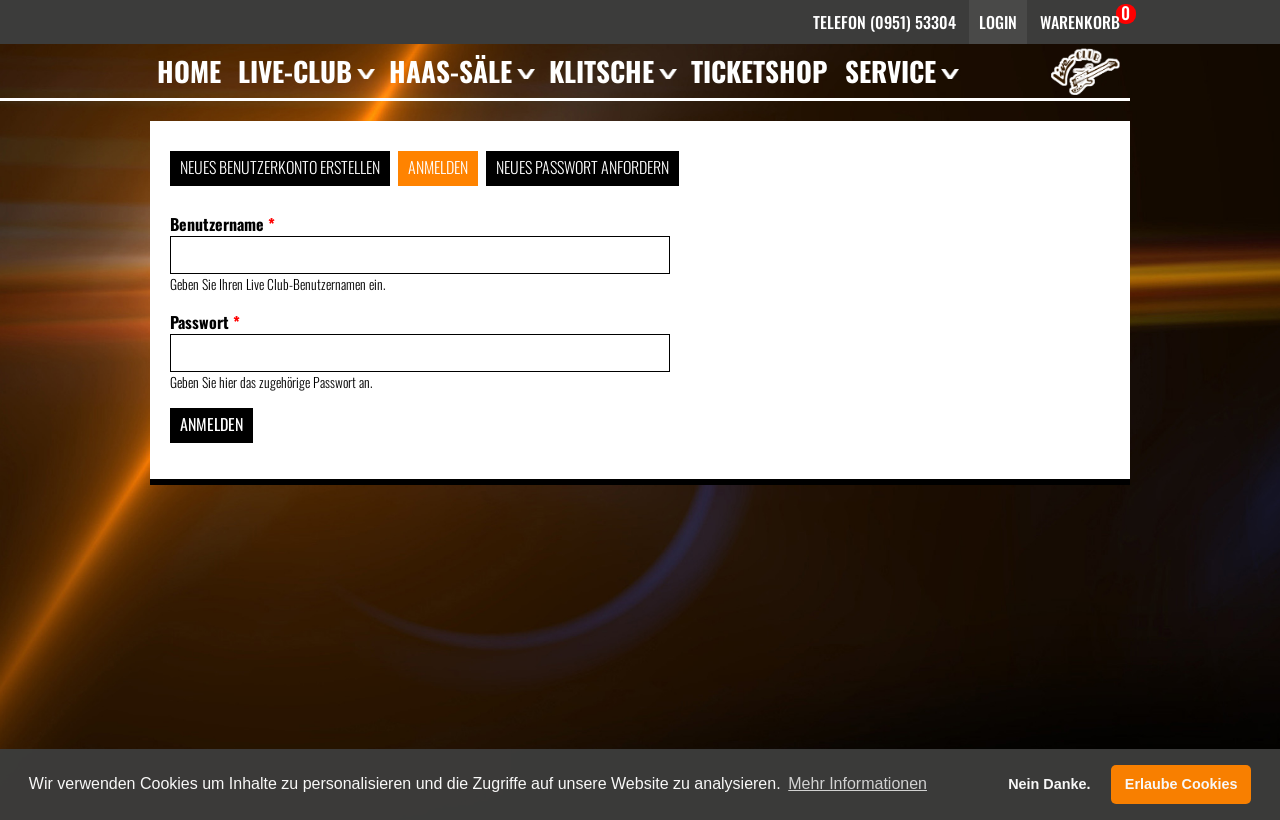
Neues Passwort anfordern (582, 167)
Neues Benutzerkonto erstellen (280, 167)
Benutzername (222, 224)
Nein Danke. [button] (1049, 784)
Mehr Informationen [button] (857, 783)
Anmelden (438, 167)
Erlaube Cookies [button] (1181, 784)
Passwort (205, 322)
